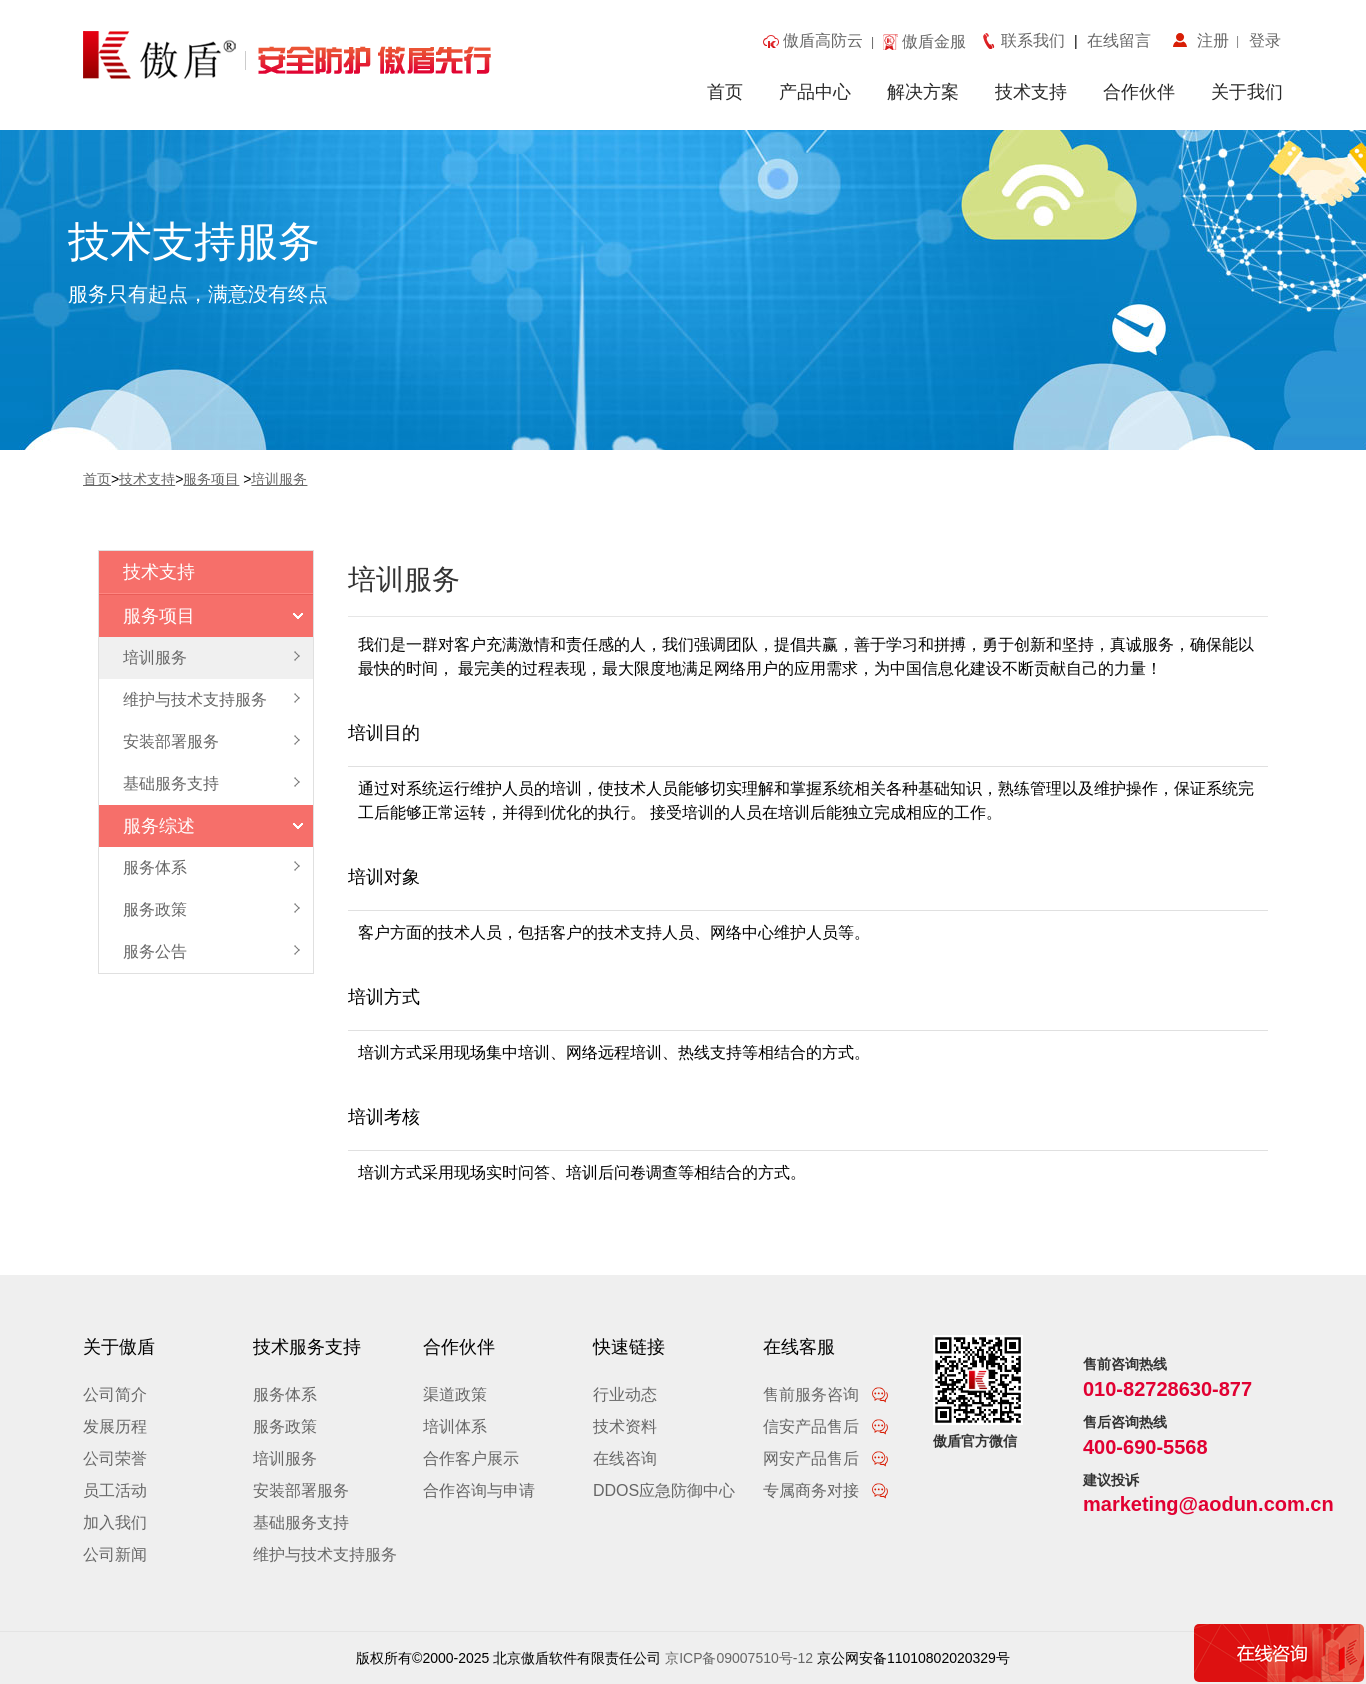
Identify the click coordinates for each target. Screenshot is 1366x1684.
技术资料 (625, 1426)
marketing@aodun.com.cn (1208, 1504)
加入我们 (115, 1522)
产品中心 (815, 92)
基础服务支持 (301, 1522)
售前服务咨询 (826, 1394)
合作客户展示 (471, 1458)
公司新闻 (115, 1554)
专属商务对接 (826, 1490)
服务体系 (285, 1394)
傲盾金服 (934, 41)
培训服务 (279, 479)
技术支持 (1031, 92)
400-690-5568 (1145, 1447)
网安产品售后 (826, 1458)
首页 (725, 92)
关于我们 (1247, 92)
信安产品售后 (826, 1426)
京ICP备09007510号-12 (739, 1658)
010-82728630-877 (1167, 1389)
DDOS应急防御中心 (664, 1490)
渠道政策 (455, 1394)
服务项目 (211, 479)
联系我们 (1037, 40)
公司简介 (115, 1394)
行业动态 (625, 1394)
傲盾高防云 (823, 40)
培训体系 (455, 1426)
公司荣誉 (115, 1458)
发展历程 (115, 1426)
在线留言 (1114, 40)
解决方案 (923, 92)
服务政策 (285, 1426)
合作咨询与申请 (479, 1490)
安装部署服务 (301, 1490)
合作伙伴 (1139, 92)
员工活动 (115, 1490)
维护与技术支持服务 (325, 1554)
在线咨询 (625, 1458)
